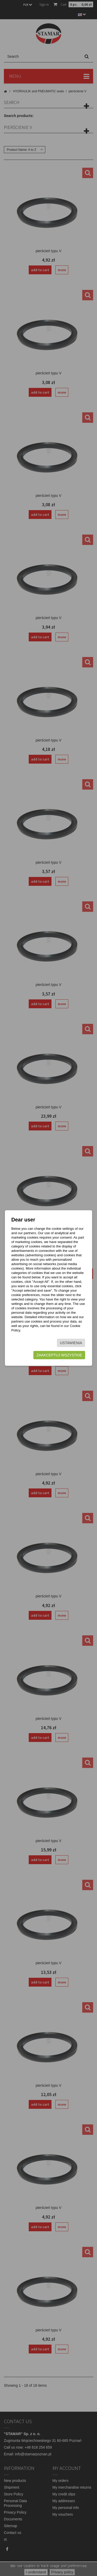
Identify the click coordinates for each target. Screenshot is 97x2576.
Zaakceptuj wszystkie (59, 1355)
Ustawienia (71, 1343)
